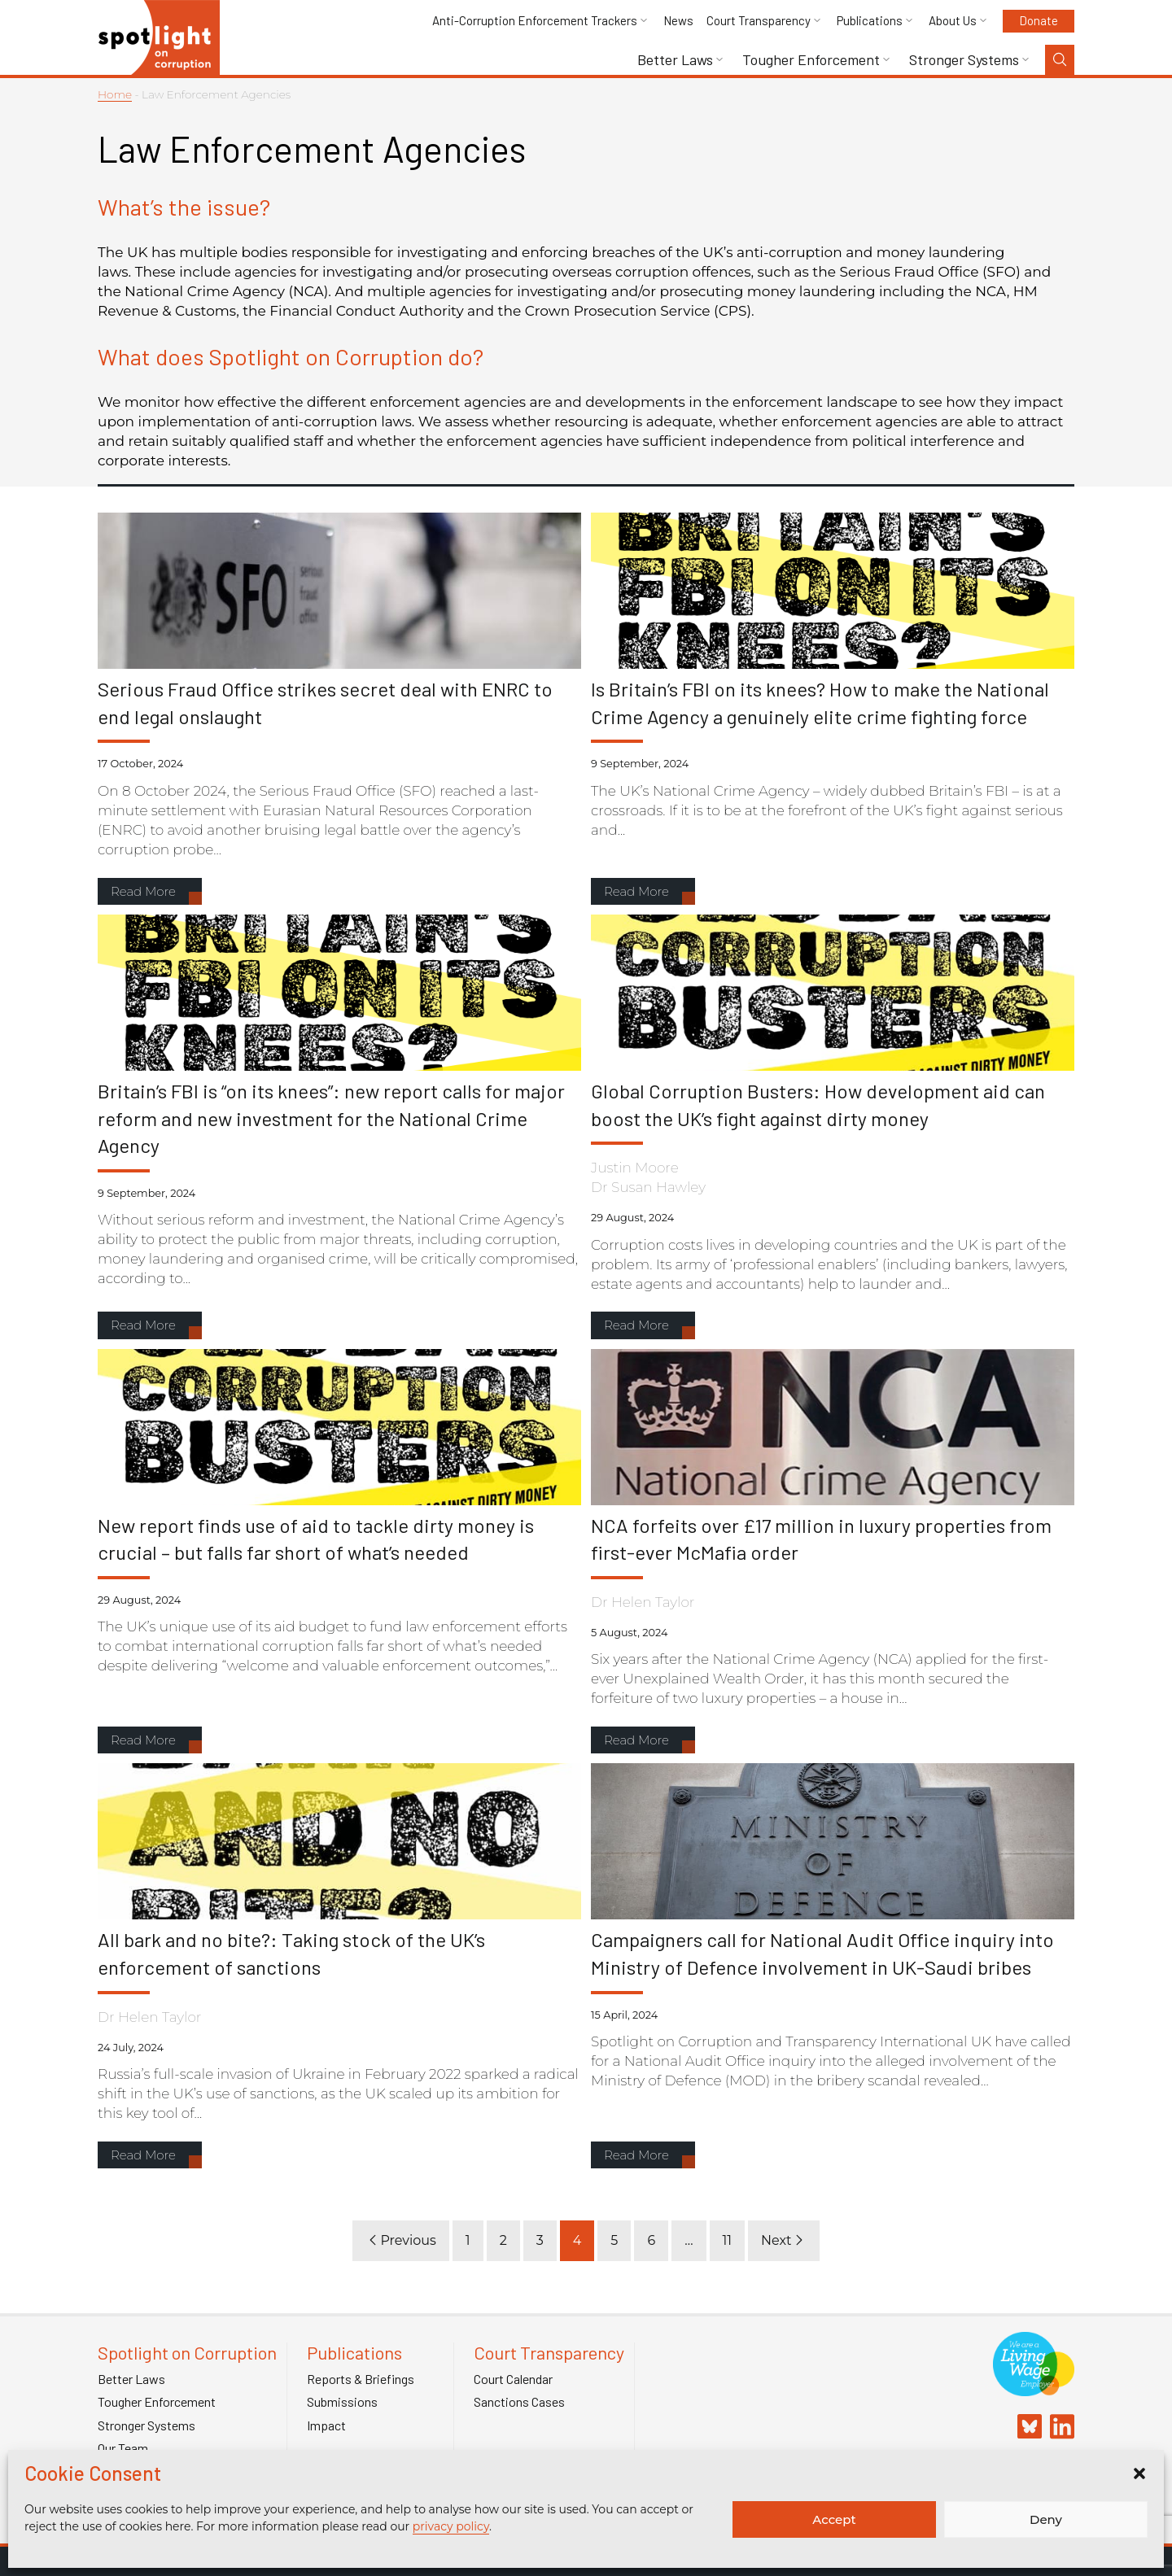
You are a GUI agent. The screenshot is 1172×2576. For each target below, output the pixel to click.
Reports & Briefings (360, 2379)
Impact (326, 2425)
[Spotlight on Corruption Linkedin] (1058, 2428)
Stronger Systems (964, 59)
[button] (1139, 2473)
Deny (1046, 2519)
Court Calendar (513, 2379)
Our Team (123, 2448)
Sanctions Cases (519, 2402)
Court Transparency (758, 21)
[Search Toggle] (1059, 60)
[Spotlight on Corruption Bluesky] (1025, 2428)
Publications (870, 21)
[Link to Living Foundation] (1033, 2387)
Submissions (342, 2402)
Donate (1038, 20)
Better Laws (675, 59)
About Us (953, 21)
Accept (833, 2519)
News (678, 21)
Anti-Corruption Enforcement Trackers (534, 21)
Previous (400, 2240)
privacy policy (451, 2526)
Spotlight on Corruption (187, 2352)
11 (727, 2240)
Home (115, 94)
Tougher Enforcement (811, 59)
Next (783, 2240)
